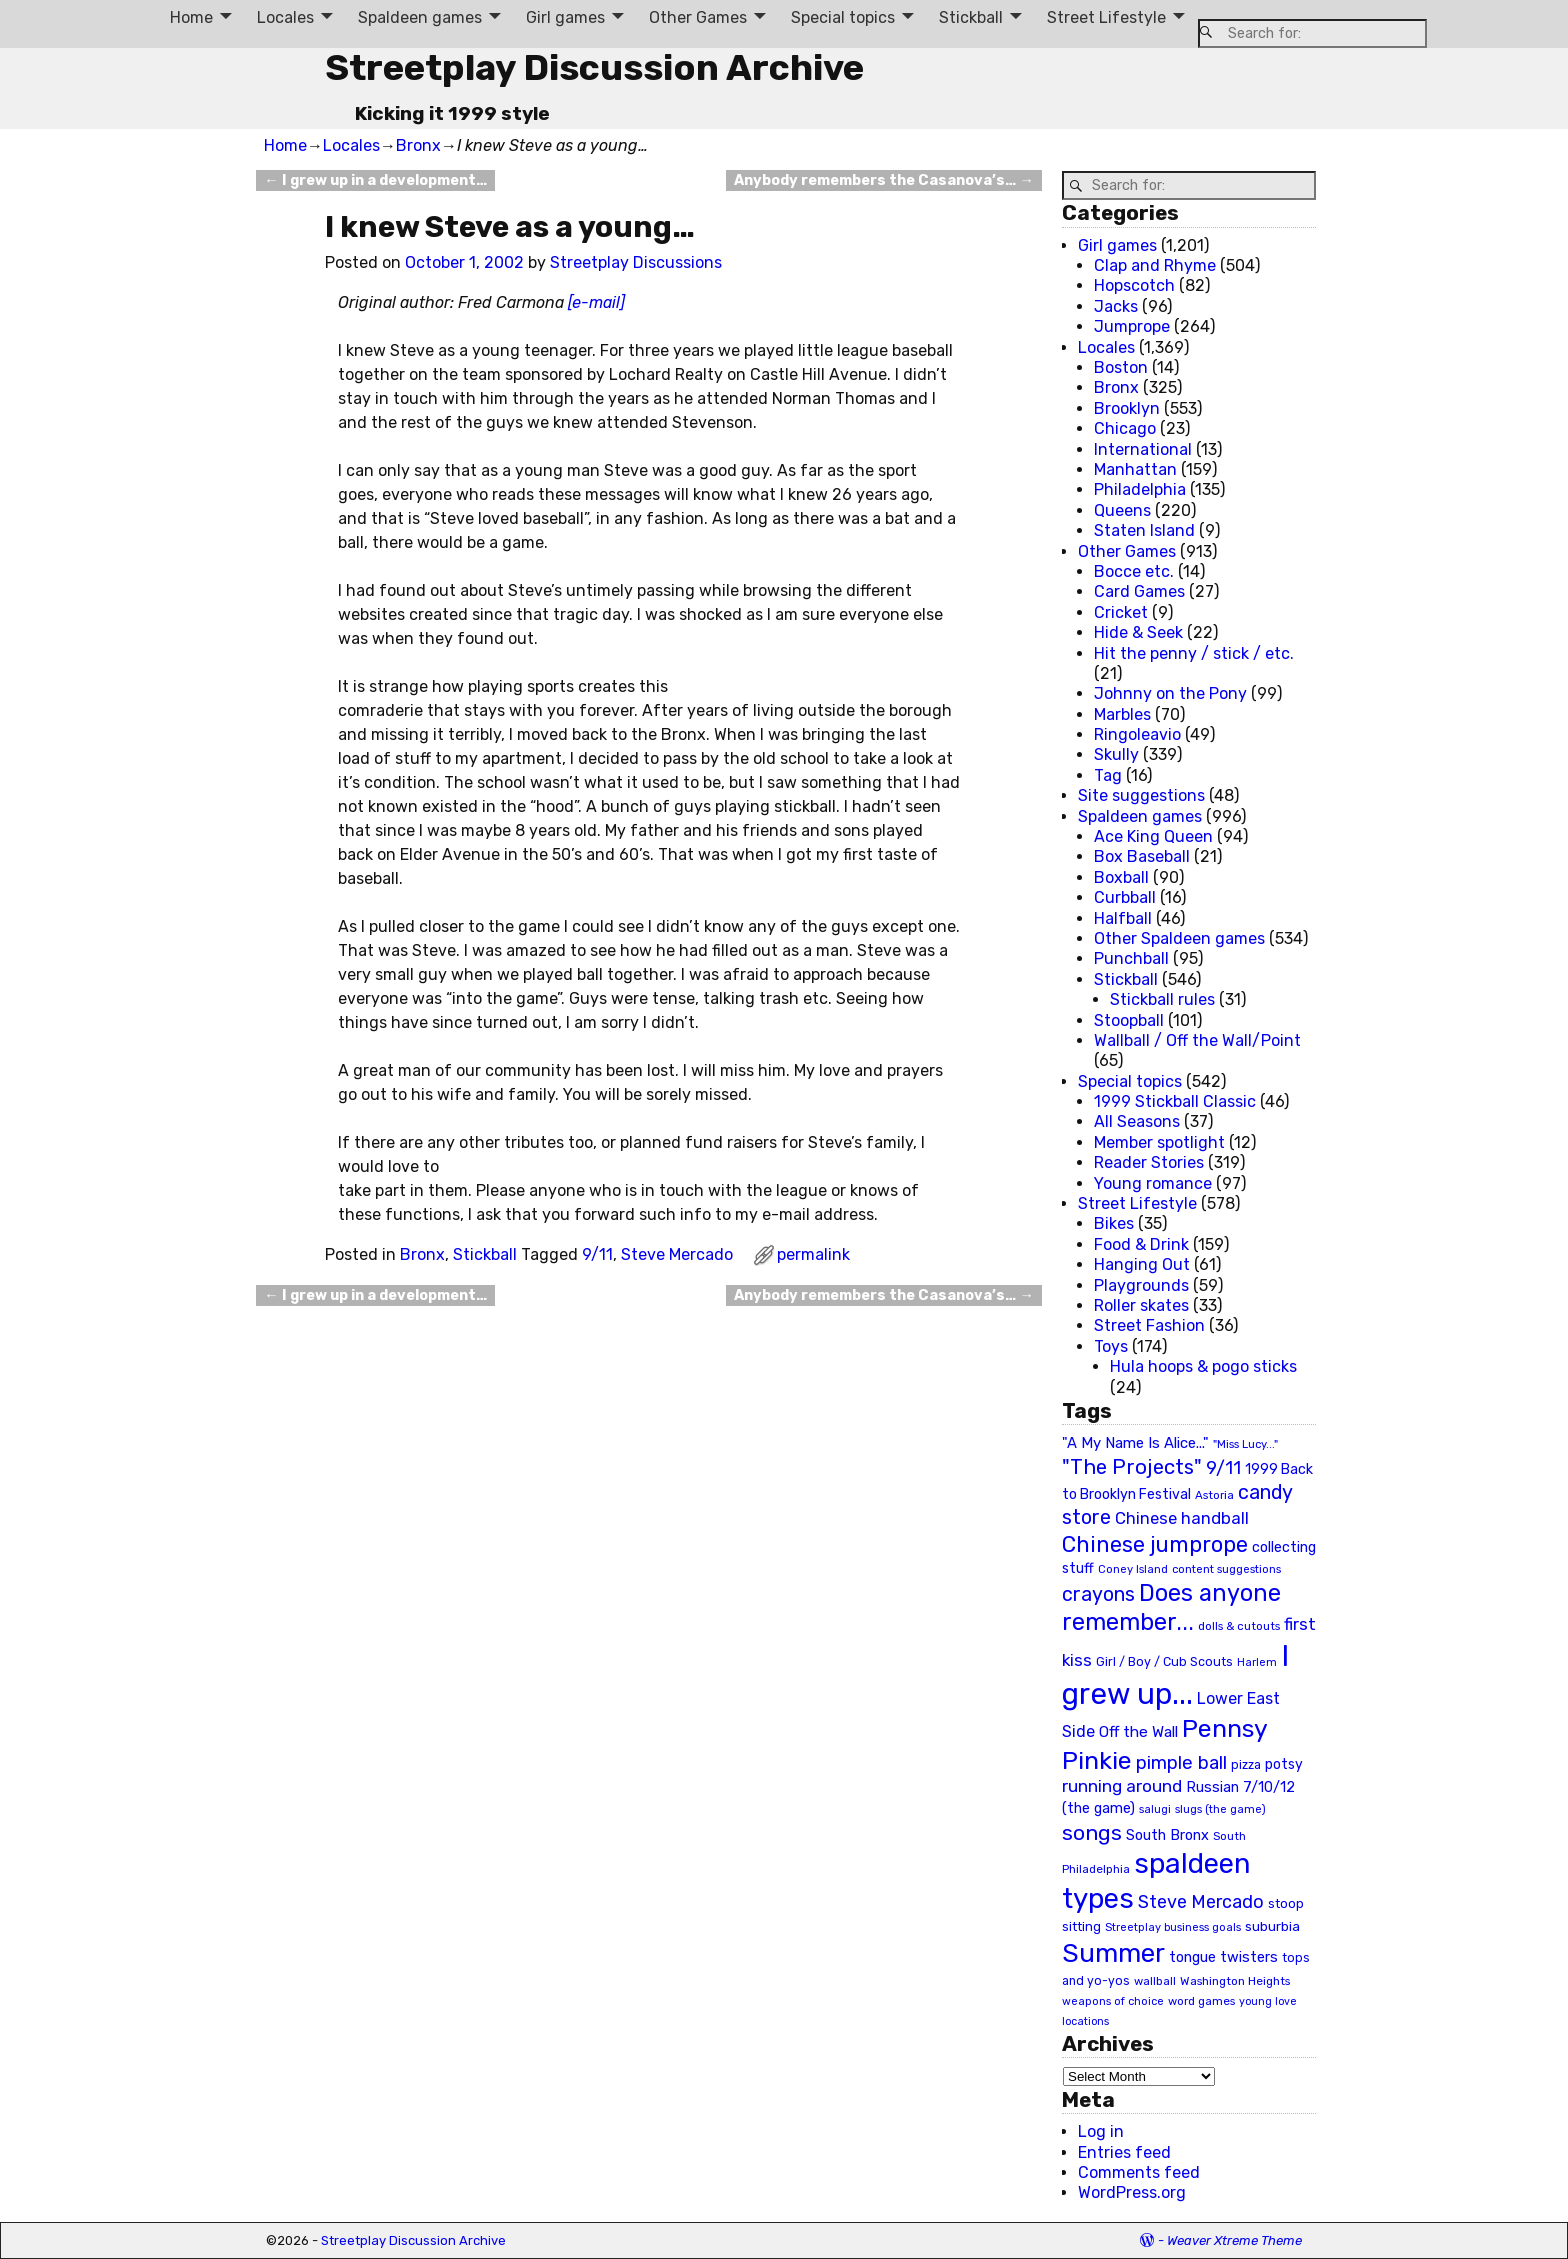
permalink (813, 1254)
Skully (1116, 754)
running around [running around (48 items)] (1122, 1786)
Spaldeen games (420, 17)
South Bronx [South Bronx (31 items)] (1167, 1835)
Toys (1111, 1346)
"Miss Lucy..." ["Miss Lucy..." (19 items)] (1245, 1444)
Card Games (1139, 591)
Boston (1121, 367)
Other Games (698, 17)
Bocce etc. (1134, 571)
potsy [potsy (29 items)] (1284, 1764)
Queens (1122, 510)
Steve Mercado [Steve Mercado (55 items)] (1201, 1901)
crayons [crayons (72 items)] (1098, 1594)
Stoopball (1129, 1020)
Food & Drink (1141, 1244)
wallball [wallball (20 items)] (1155, 1981)
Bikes (1114, 1223)
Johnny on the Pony (1170, 693)
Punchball (1131, 958)
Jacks (1116, 306)
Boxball (1121, 877)
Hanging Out (1142, 1264)
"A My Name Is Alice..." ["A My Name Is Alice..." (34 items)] (1135, 1443)
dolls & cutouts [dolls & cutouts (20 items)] (1239, 1626)
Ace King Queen (1153, 836)
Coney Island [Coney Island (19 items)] (1133, 1569)
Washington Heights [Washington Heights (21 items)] (1235, 1981)
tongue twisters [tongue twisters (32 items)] (1223, 1957)
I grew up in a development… (375, 180)
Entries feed (1124, 2152)
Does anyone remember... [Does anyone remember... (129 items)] (1171, 1608)
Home (191, 17)
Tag (1108, 775)
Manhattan (1135, 469)
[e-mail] (596, 302)
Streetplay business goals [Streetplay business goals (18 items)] (1173, 1927)
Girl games (565, 17)
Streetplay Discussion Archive (594, 67)
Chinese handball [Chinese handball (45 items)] (1182, 1518)
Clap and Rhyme (1155, 265)
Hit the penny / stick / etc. (1194, 653)
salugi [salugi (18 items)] (1155, 1809)
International (1143, 449)
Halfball (1123, 918)
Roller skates (1141, 1305)
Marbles (1122, 714)
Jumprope (1132, 326)
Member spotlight (1159, 1142)
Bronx (418, 145)
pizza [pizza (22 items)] (1246, 1765)
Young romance (1153, 1183)
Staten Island (1144, 530)
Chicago (1125, 428)
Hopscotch (1134, 285)
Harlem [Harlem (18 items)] (1257, 1662)
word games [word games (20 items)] (1201, 2001)
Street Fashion (1149, 1325)
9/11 (597, 1254)
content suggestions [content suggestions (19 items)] (1226, 1569)
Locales (285, 17)
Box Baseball (1142, 856)
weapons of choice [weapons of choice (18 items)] (1113, 2001)
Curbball (1125, 897)
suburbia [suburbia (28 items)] (1272, 1926)
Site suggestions (1141, 795)
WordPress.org (1132, 2192)
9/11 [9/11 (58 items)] (1223, 1468)
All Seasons (1137, 1121)
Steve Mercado (677, 1254)
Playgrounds (1141, 1285)
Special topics (843, 17)
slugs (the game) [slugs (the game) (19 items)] (1220, 1809)
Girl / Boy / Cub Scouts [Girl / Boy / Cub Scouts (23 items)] (1164, 1661)
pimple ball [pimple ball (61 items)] (1181, 1763)
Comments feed (1139, 2172)
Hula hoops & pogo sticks (1203, 1366)
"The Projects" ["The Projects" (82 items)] (1132, 1467)
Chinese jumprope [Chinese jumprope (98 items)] (1155, 1544)
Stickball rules (1162, 999)
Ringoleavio (1137, 734)
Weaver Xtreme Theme (1234, 2240)
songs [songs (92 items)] (1092, 1832)
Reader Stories (1149, 1162)
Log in (1101, 2131)
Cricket (1121, 612)
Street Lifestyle (1106, 17)
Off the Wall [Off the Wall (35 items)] (1138, 1732)
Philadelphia (1140, 489)
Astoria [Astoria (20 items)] (1214, 1495)
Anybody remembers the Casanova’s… (883, 180)
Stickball (971, 17)
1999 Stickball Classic (1175, 1101)
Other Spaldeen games (1179, 938)
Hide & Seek (1138, 632)
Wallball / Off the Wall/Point (1197, 1040)
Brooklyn (1127, 408)
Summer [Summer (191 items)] (1113, 1953)
